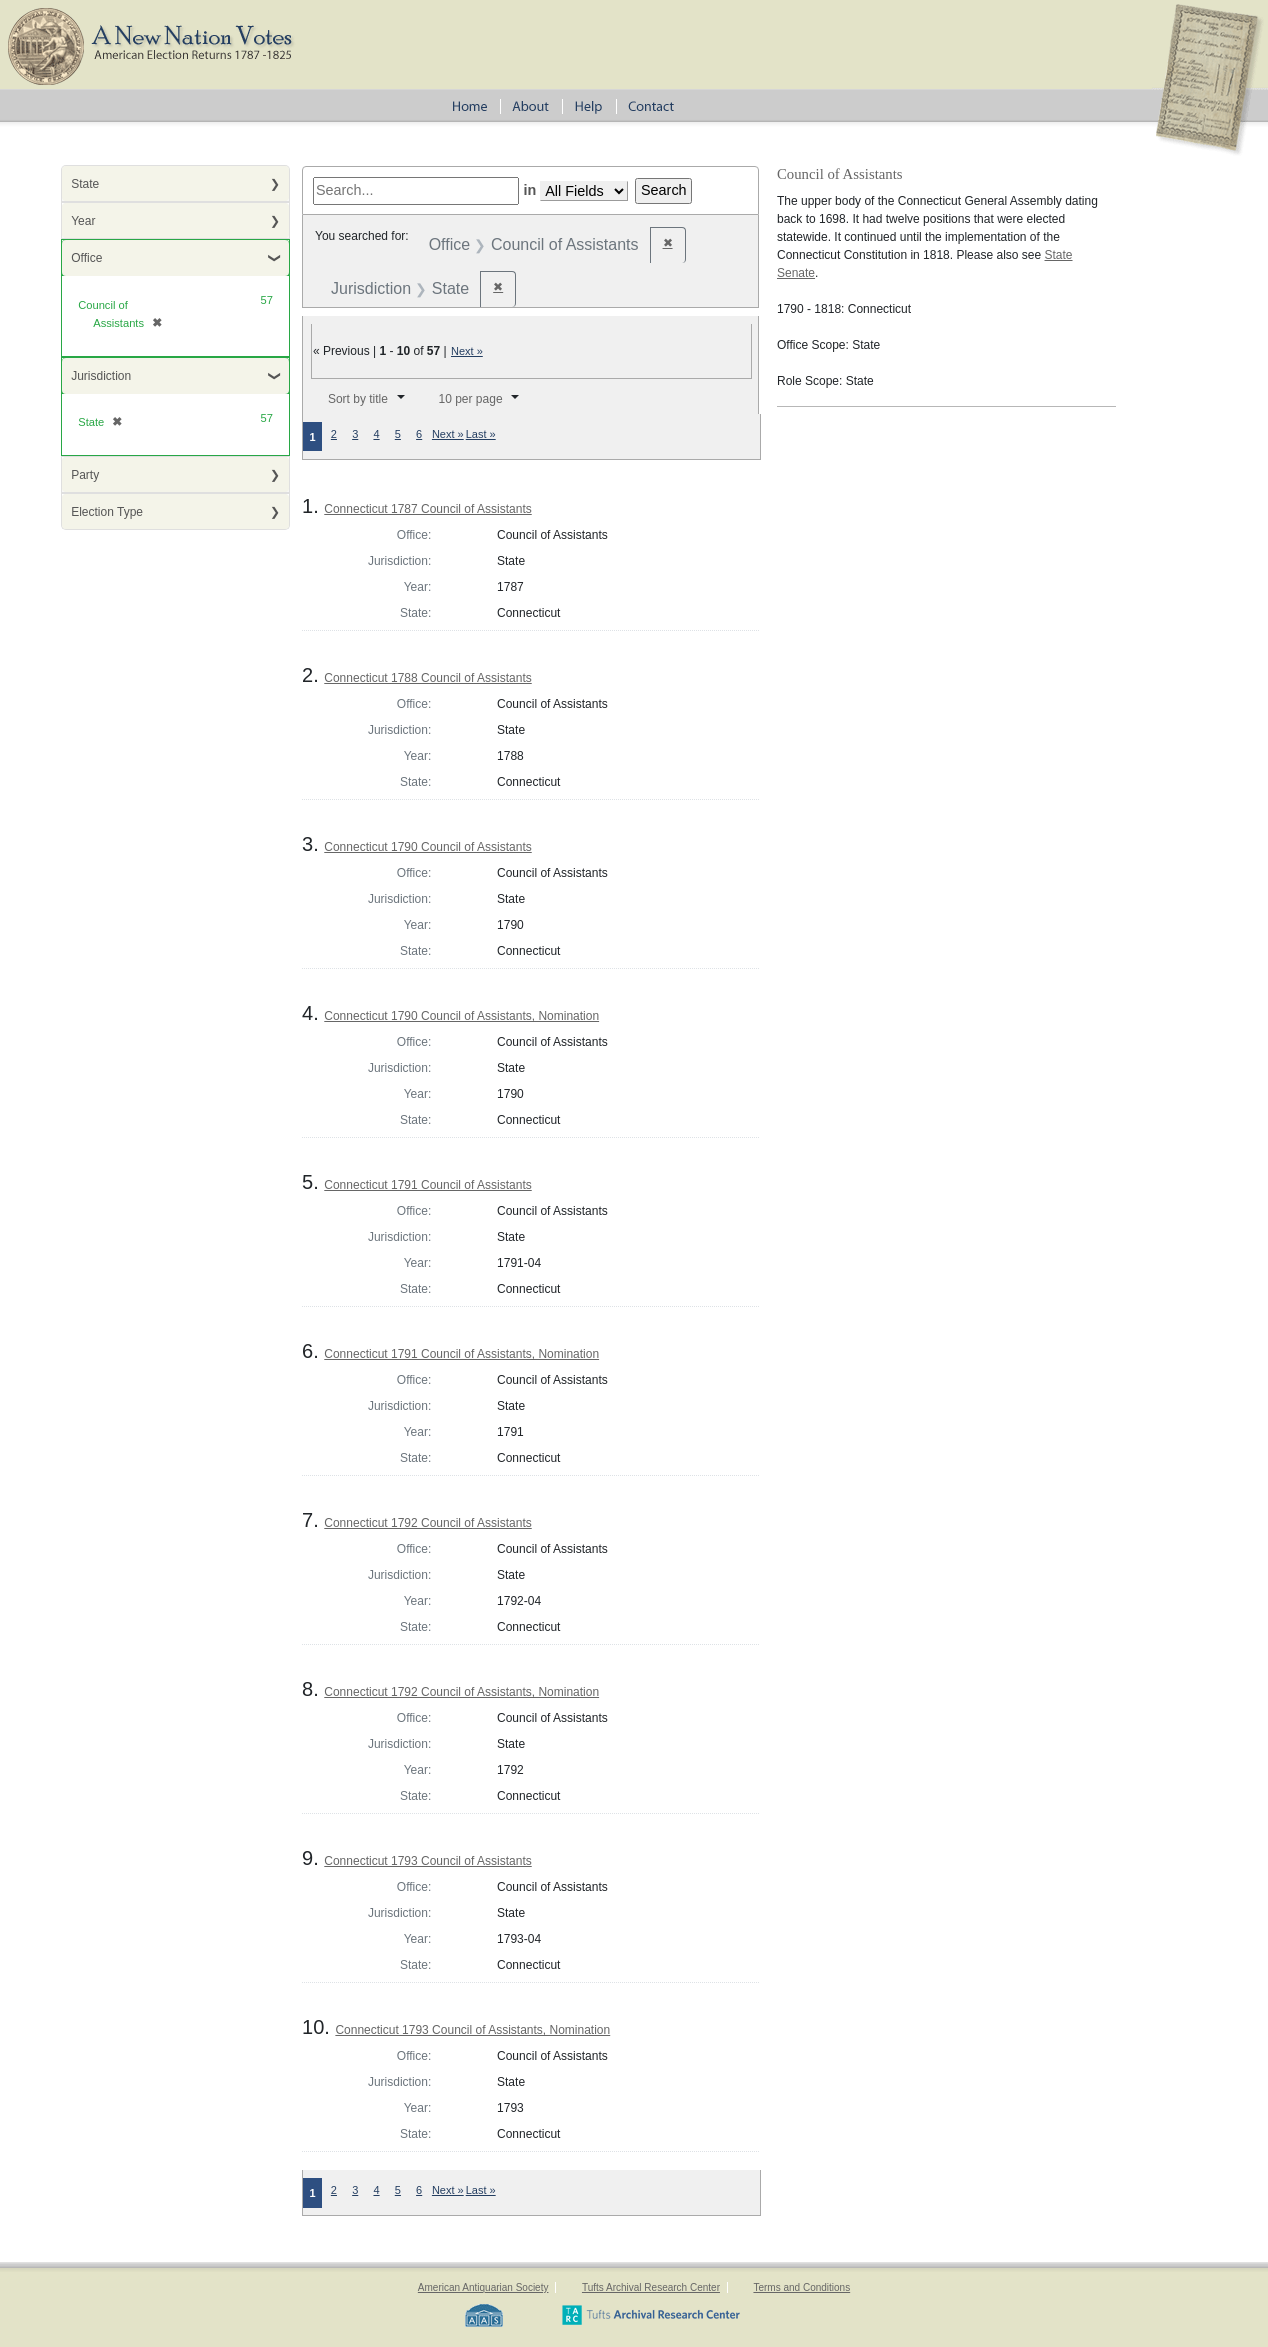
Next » (467, 351)
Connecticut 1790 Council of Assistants (427, 847)
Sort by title (358, 399)
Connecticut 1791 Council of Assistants (427, 1185)
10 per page (471, 399)
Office (86, 258)
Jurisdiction (101, 376)
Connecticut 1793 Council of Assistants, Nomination (472, 2030)
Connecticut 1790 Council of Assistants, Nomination (461, 1016)
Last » (481, 434)
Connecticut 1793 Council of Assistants (427, 1861)
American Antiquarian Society (483, 2287)
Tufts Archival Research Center (651, 2287)
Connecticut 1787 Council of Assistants (427, 509)
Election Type (107, 512)
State (85, 184)
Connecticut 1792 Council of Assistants (427, 1523)
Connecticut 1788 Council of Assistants (427, 678)
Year (83, 221)
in (529, 190)
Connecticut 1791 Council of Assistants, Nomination (461, 1354)
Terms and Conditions (801, 2287)
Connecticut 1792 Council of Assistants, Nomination (461, 1692)
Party (85, 475)
